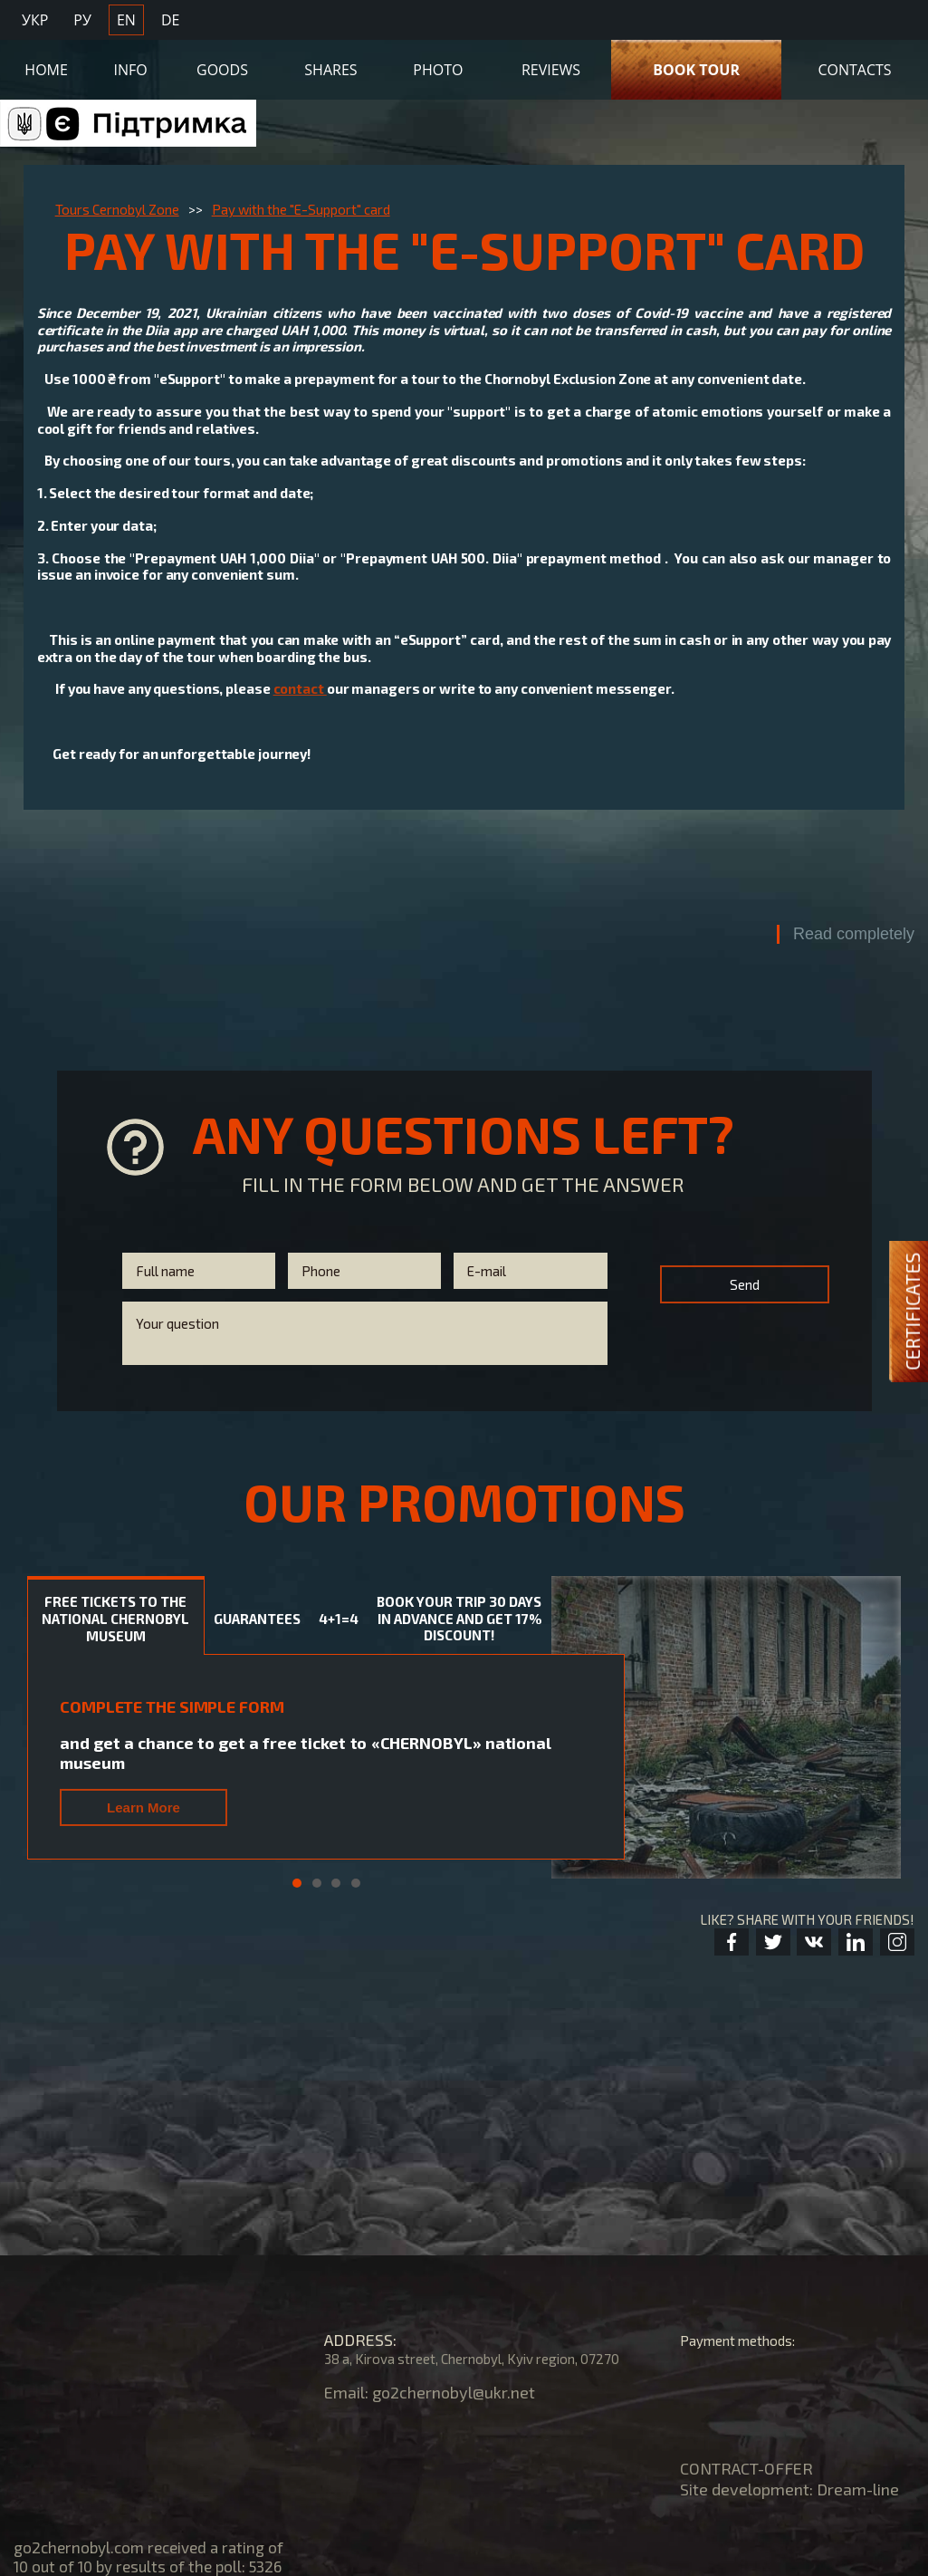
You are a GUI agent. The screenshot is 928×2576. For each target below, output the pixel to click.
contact (300, 688)
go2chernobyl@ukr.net (453, 2392)
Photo (438, 70)
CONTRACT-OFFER (746, 2468)
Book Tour (696, 70)
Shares (330, 70)
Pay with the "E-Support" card (301, 209)
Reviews (550, 70)
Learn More (143, 1807)
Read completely (853, 934)
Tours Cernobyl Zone (117, 209)
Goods (222, 70)
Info (131, 70)
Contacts (854, 70)
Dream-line (858, 2489)
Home (46, 70)
